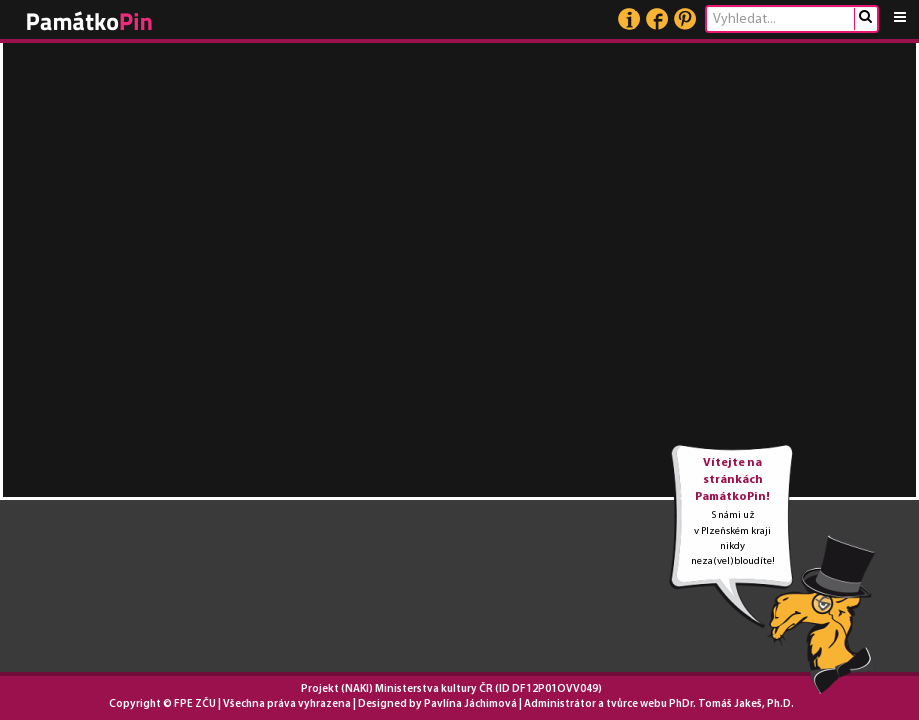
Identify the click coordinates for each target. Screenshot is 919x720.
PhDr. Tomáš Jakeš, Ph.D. (731, 704)
